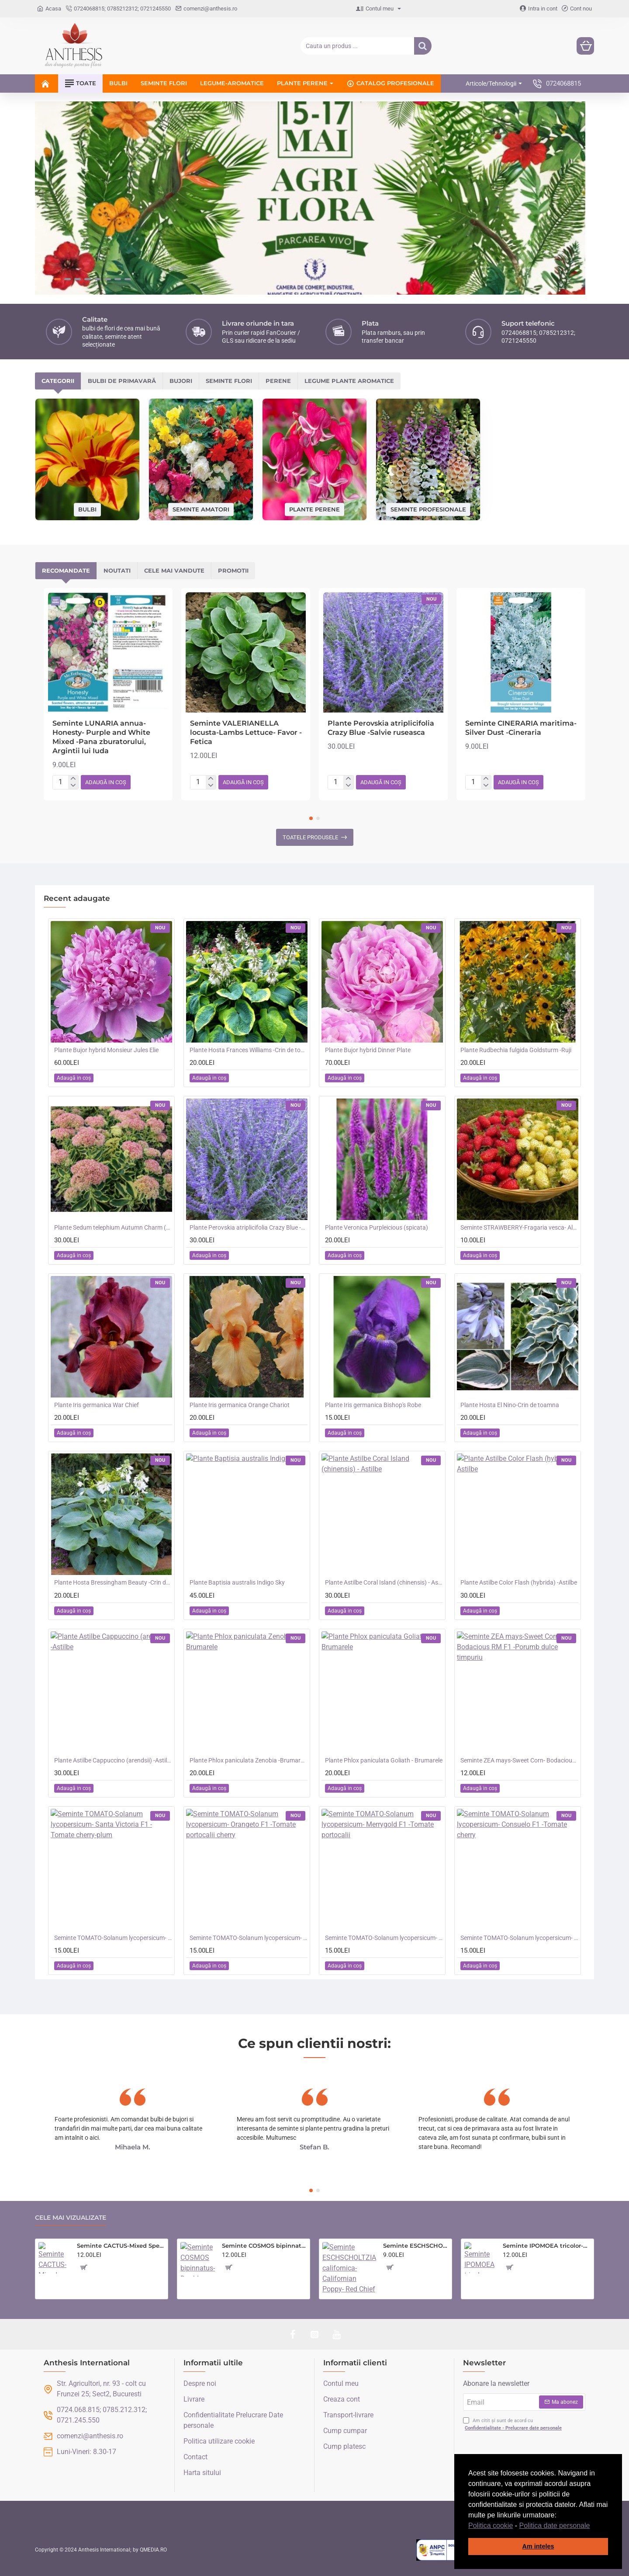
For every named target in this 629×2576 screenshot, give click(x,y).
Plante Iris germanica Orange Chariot (240, 1404)
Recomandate (66, 570)
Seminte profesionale (428, 508)
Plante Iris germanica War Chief (96, 1404)
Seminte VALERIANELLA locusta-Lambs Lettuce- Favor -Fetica (246, 732)
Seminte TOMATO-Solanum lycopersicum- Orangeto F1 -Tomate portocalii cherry (249, 1937)
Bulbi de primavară (122, 380)
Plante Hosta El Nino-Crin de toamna (509, 1404)
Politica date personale (554, 2525)
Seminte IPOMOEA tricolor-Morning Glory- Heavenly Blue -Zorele (547, 2245)
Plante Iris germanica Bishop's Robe (373, 1404)
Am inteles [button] (538, 2546)
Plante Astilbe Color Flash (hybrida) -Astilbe (518, 1582)
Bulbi (87, 509)
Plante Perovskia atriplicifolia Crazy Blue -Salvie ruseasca (381, 728)
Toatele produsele (310, 837)
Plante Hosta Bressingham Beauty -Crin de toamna (113, 1582)
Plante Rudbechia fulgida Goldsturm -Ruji (515, 1049)
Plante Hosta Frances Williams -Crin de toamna (249, 1049)
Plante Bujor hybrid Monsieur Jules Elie (106, 1049)
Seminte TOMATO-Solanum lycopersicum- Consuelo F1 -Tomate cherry (519, 1937)
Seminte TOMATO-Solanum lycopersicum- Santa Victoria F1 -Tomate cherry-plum (113, 1937)
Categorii (57, 380)
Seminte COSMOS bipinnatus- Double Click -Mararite (264, 2245)
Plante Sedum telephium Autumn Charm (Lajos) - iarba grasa (113, 1227)
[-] (73, 785)
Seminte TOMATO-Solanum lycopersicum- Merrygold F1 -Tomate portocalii (384, 1937)
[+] (73, 778)
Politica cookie (490, 2525)
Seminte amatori (201, 508)
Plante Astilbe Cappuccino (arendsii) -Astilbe (113, 1760)
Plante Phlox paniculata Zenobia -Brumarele (249, 1760)
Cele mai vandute (174, 570)
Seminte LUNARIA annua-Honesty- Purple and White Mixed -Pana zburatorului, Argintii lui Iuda (101, 736)
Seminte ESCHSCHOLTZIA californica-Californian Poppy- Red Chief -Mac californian (416, 2245)
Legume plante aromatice (349, 380)
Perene (278, 380)
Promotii (233, 570)
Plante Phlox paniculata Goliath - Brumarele (383, 1760)
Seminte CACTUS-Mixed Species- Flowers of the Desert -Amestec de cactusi (121, 2245)
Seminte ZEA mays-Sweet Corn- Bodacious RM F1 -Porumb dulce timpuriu (519, 1760)
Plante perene (314, 508)
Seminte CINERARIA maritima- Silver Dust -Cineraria (521, 728)
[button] (593, 2526)
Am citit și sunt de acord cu (513, 2424)
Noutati (117, 570)
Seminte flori (229, 380)
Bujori (180, 380)
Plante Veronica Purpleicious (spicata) (376, 1227)
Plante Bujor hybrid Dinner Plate (368, 1049)
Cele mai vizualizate (70, 2217)
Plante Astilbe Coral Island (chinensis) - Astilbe (384, 1582)
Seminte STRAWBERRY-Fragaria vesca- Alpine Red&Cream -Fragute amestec (519, 1227)
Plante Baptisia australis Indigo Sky (237, 1582)
